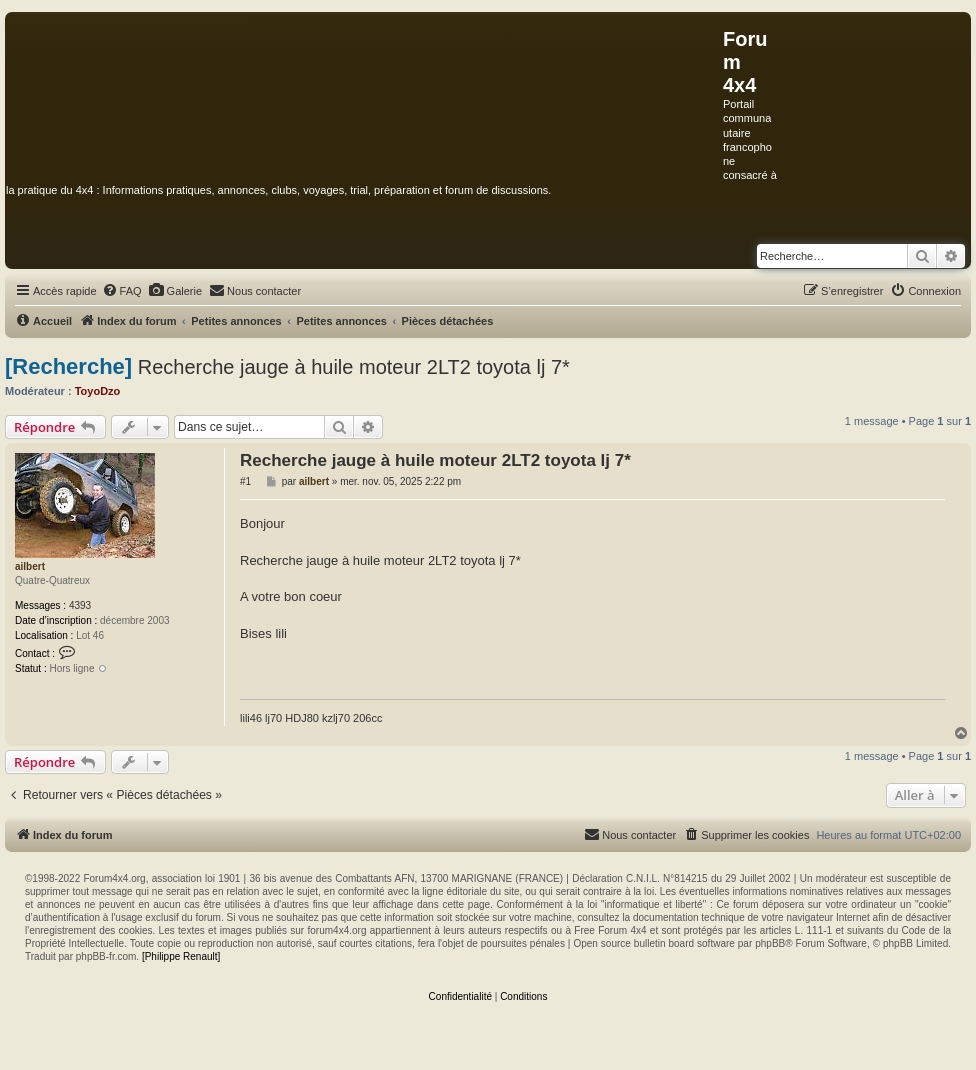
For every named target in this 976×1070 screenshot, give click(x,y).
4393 (80, 605)
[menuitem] (122, 291)
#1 (245, 481)
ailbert (30, 566)
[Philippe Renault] (181, 956)
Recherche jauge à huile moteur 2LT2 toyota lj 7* (354, 367)
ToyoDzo (98, 391)
